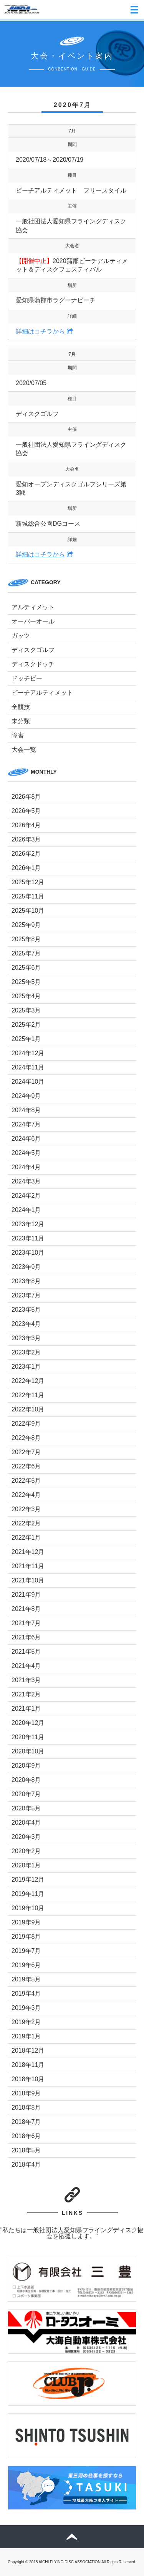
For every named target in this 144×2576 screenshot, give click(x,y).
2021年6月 (26, 1637)
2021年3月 (26, 1680)
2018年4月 (26, 2164)
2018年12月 (28, 2050)
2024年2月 (26, 1195)
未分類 (21, 721)
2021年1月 (26, 1708)
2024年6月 (26, 1138)
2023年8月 (26, 1281)
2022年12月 (28, 1381)
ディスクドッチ (33, 664)
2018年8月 (26, 2107)
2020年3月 (26, 1837)
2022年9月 (26, 1423)
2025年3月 (26, 1010)
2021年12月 (28, 1552)
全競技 (21, 707)
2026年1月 (26, 868)
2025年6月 (26, 967)
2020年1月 (26, 1865)
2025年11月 (28, 896)
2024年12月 (28, 1053)
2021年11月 (28, 1566)
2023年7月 (26, 1295)
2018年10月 (28, 2079)
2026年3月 (26, 839)
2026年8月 (26, 796)
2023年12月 (28, 1224)
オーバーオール (33, 621)
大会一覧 (24, 749)
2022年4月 (26, 1495)
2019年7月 (26, 1951)
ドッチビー (27, 678)
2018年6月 (26, 2136)
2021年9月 (26, 1594)
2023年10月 (28, 1252)
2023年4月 (26, 1324)
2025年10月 (28, 910)
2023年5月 (26, 1309)
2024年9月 (26, 1096)
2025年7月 (26, 953)
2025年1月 (26, 1039)
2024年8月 (26, 1110)
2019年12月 (28, 1879)
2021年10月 (28, 1580)
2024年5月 (26, 1153)
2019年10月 (28, 1908)
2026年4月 (26, 825)
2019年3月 (26, 2007)
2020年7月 (26, 1794)
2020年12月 (28, 1723)
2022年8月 (26, 1438)
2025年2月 (26, 1024)
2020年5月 (26, 1808)
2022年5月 (26, 1480)
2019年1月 (26, 2036)
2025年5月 (26, 982)
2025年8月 (26, 939)
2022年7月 (26, 1452)
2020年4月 (26, 1822)
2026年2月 (26, 853)
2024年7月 (26, 1124)
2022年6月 (26, 1466)
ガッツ (21, 635)
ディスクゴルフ (33, 650)
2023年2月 (26, 1352)
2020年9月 (26, 1765)
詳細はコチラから (40, 331)
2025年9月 (26, 925)
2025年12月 (28, 882)
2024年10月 (28, 1081)
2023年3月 (26, 1338)
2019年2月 (26, 2022)
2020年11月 (28, 1737)
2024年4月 (26, 1167)
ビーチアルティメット (42, 692)
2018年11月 (28, 2064)
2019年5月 (26, 1979)
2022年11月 (28, 1395)
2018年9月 (26, 2093)
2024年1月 (26, 1210)
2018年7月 (26, 2121)
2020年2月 (26, 1851)
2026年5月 (26, 811)
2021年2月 (26, 1694)
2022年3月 (26, 1509)
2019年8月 (26, 1936)
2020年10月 (28, 1751)
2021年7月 (26, 1623)
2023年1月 (26, 1366)
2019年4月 (26, 1993)
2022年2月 (26, 1523)
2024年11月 (28, 1067)
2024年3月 (26, 1181)
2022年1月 (26, 1537)
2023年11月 (28, 1238)
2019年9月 (26, 1922)
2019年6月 (26, 1965)
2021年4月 (26, 1666)
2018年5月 (26, 2150)
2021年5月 (26, 1651)
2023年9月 (26, 1267)
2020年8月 (26, 1780)
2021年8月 (26, 1609)
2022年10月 (28, 1409)
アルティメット (33, 607)
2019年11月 (28, 1894)
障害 (18, 735)
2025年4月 (26, 996)
